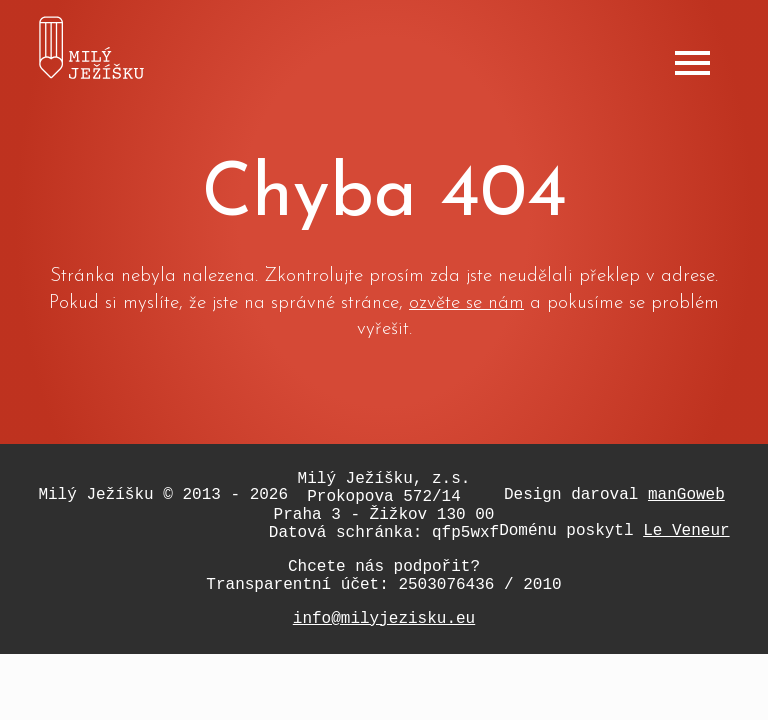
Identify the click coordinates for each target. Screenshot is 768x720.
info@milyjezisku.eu (384, 619)
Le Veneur (686, 531)
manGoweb (686, 495)
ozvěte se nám (466, 303)
